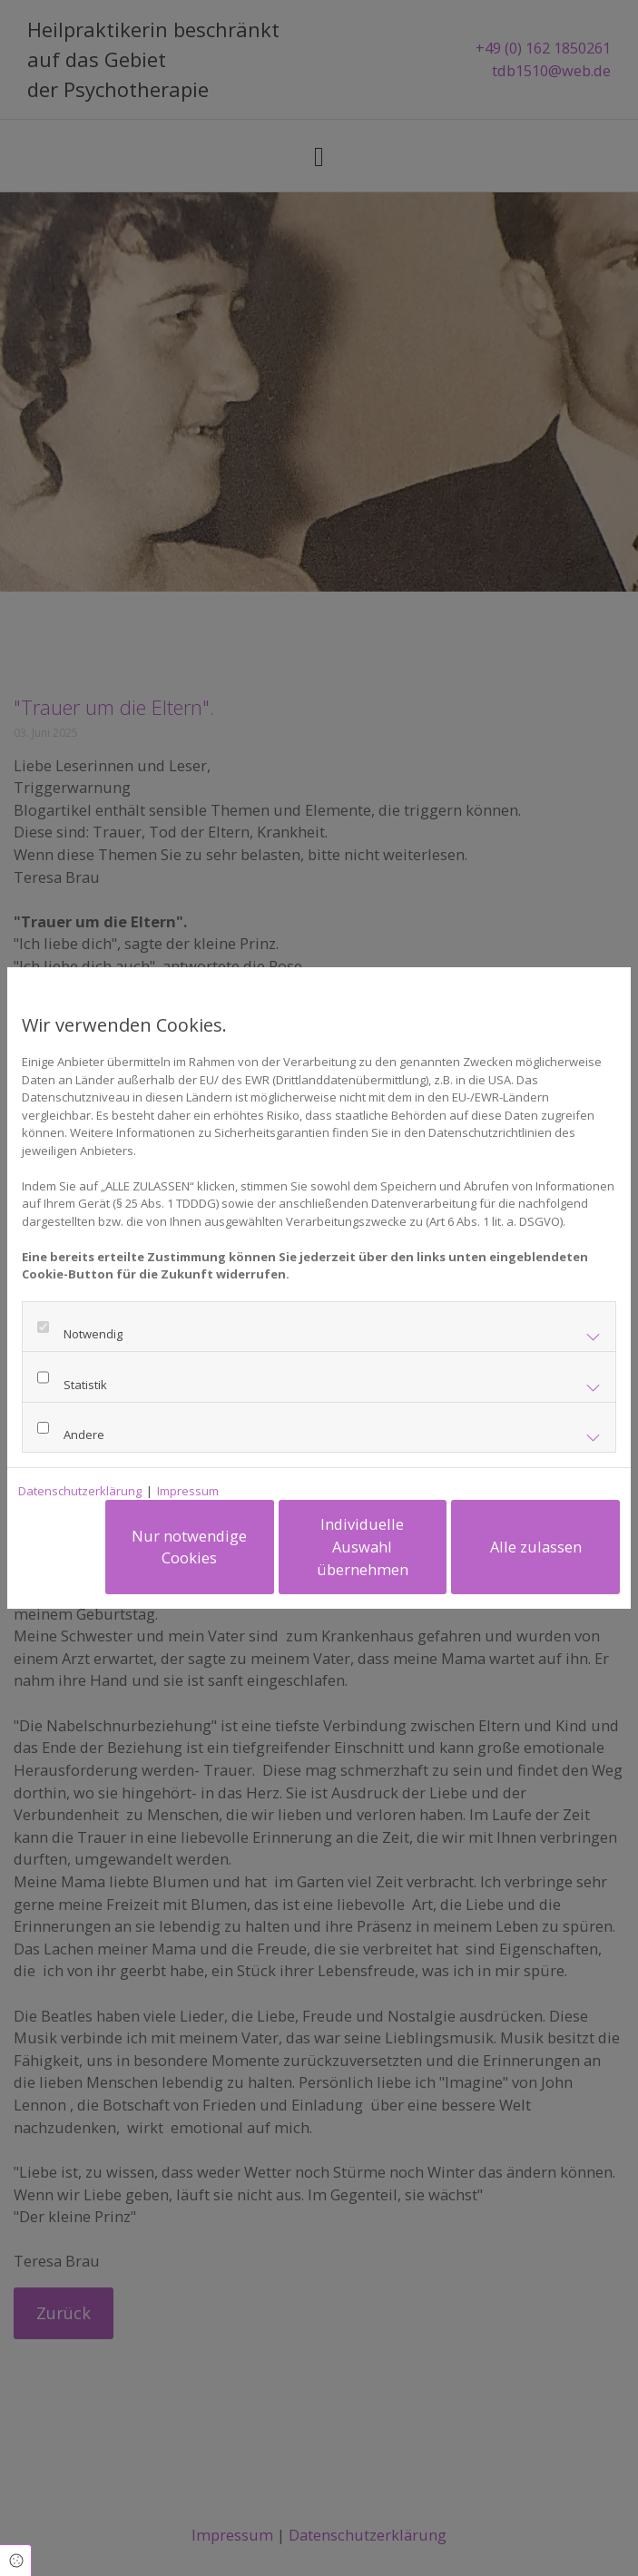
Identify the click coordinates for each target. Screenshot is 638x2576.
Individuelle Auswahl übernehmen (363, 1546)
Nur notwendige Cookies (191, 1547)
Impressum (188, 1491)
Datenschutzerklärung (80, 1491)
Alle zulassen (536, 1546)
